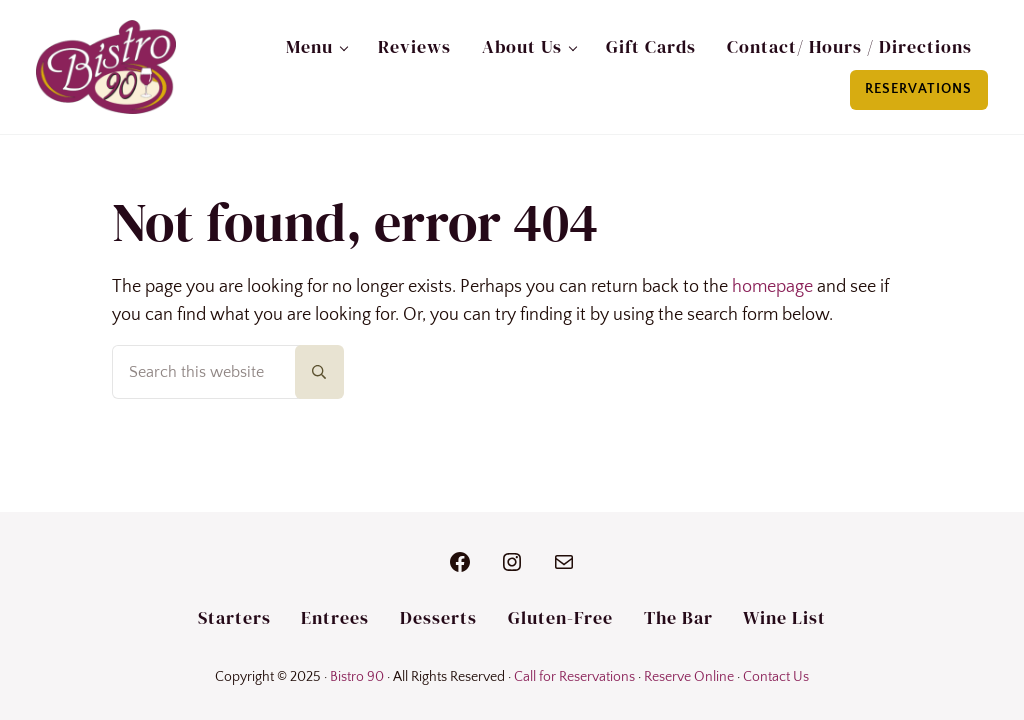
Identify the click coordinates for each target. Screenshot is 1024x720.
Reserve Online (689, 677)
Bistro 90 (357, 677)
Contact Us (776, 677)
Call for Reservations (574, 677)
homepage (772, 287)
